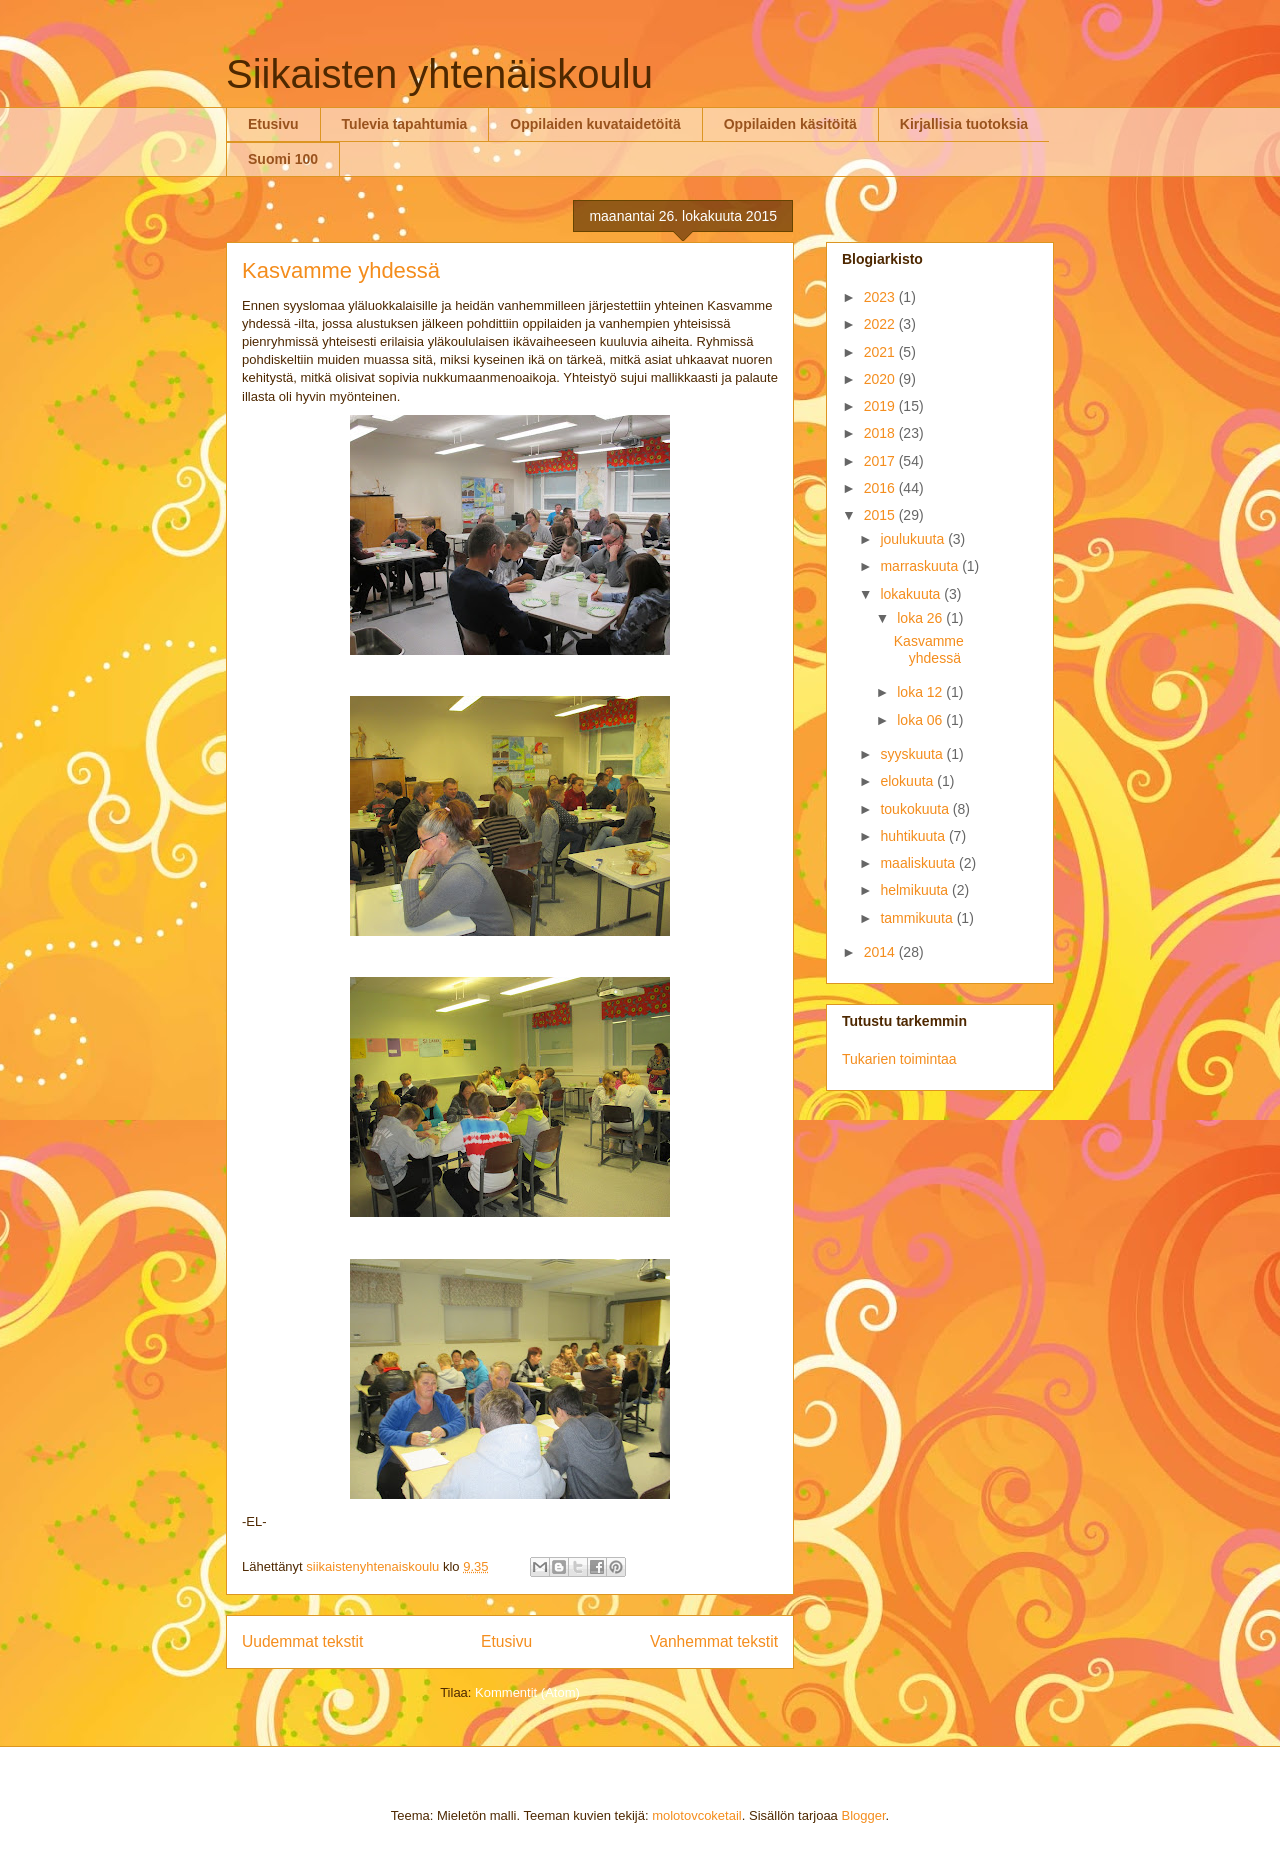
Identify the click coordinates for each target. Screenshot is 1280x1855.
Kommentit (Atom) (527, 1692)
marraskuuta (921, 566)
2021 (881, 352)
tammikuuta (918, 918)
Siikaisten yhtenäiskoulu (439, 74)
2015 (881, 515)
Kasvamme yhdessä (341, 270)
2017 (881, 461)
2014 (881, 952)
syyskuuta (913, 754)
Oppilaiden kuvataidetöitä (595, 124)
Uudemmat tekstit (302, 1641)
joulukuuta (914, 539)
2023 (881, 297)
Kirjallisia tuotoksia (964, 124)
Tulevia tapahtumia (405, 124)
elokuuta (908, 781)
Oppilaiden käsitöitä (790, 124)
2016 (881, 488)
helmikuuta (916, 890)
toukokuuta (916, 809)
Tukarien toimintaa (899, 1059)
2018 (881, 433)
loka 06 (921, 720)
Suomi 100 (283, 159)
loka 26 (921, 618)
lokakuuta (912, 594)
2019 (881, 406)
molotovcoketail (697, 1815)
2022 (881, 324)
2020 (881, 379)
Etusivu (273, 124)
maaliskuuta (919, 863)
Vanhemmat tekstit (714, 1641)
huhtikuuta (914, 836)
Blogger (863, 1815)
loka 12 (921, 692)
